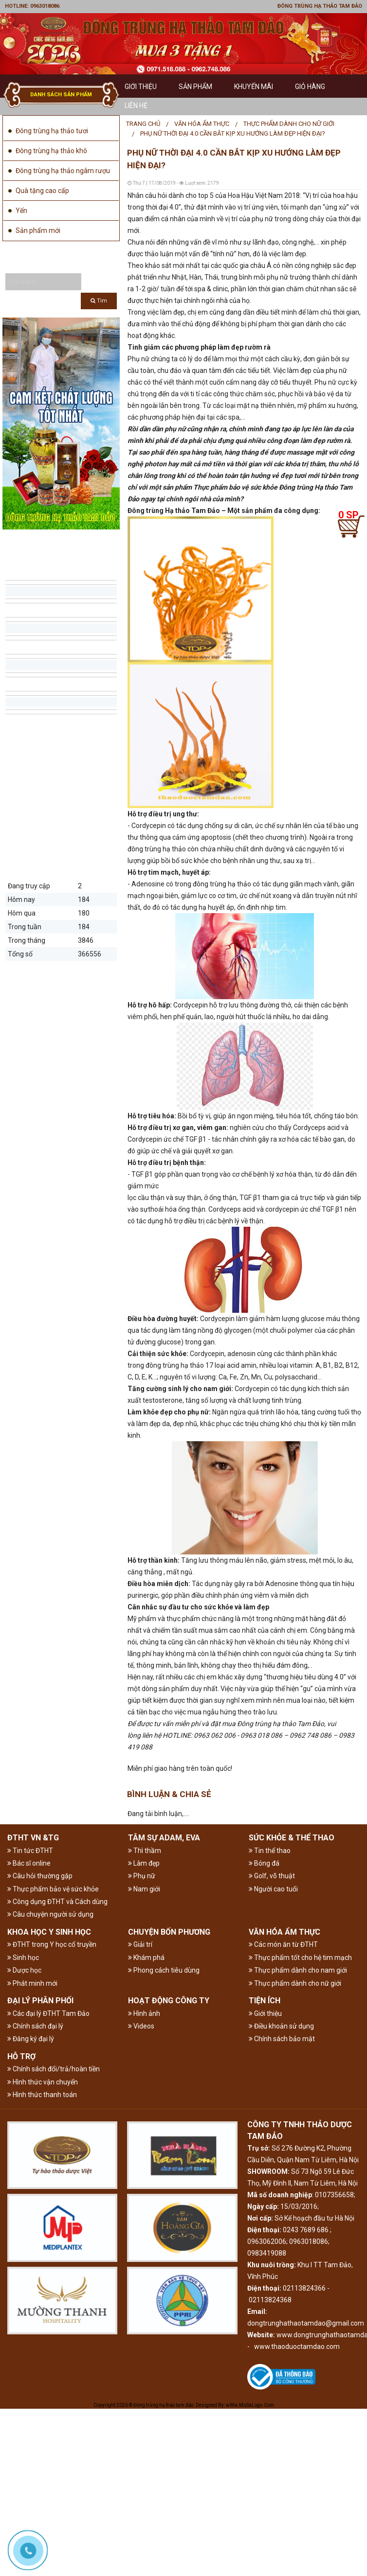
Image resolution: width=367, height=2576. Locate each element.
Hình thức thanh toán (42, 2095)
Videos (141, 2026)
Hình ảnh (144, 2013)
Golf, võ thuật (272, 1876)
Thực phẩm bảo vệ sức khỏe (53, 1889)
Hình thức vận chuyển (42, 2082)
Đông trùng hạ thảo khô (51, 151)
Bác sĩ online (29, 1863)
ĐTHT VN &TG (33, 1837)
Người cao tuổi (273, 1889)
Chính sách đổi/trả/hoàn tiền (53, 2069)
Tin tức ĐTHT (30, 1850)
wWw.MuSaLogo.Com (250, 2405)
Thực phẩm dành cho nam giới (298, 1970)
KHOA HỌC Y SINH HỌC (49, 1932)
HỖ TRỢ (21, 2056)
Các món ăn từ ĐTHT (283, 1944)
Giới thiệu (265, 2013)
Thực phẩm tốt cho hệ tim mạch (300, 1957)
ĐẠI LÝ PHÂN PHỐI (40, 2000)
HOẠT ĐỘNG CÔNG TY (168, 2000)
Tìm (99, 301)
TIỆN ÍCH (264, 2000)
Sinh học (23, 1957)
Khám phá (146, 1957)
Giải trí (140, 1944)
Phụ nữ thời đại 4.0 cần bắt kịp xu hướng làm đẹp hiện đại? (232, 133)
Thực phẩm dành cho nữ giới (288, 123)
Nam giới (144, 1889)
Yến (21, 210)
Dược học (24, 1970)
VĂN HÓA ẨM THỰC (201, 123)
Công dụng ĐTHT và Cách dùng (57, 1902)
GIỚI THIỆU (141, 86)
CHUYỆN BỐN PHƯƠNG (169, 1932)
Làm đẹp (144, 1863)
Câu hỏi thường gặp (40, 1876)
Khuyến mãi (253, 86)
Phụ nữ (141, 1876)
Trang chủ (143, 123)
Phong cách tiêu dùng (164, 1970)
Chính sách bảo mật (282, 2039)
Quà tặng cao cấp (42, 190)
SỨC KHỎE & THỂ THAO (291, 1837)
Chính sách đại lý (35, 2026)
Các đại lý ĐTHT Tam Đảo (48, 2013)
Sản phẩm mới (38, 230)
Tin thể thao (270, 1850)
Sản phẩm (195, 86)
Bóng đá (264, 1863)
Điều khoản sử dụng (281, 2026)
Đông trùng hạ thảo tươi (52, 131)
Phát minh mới (32, 1983)
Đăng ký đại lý (30, 2039)
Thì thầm (144, 1850)
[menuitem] (143, 124)
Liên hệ (136, 105)
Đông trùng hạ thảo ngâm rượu (63, 171)
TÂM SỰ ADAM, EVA (164, 1837)
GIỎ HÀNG (310, 86)
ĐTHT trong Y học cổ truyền (51, 1944)
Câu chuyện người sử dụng (50, 1914)
